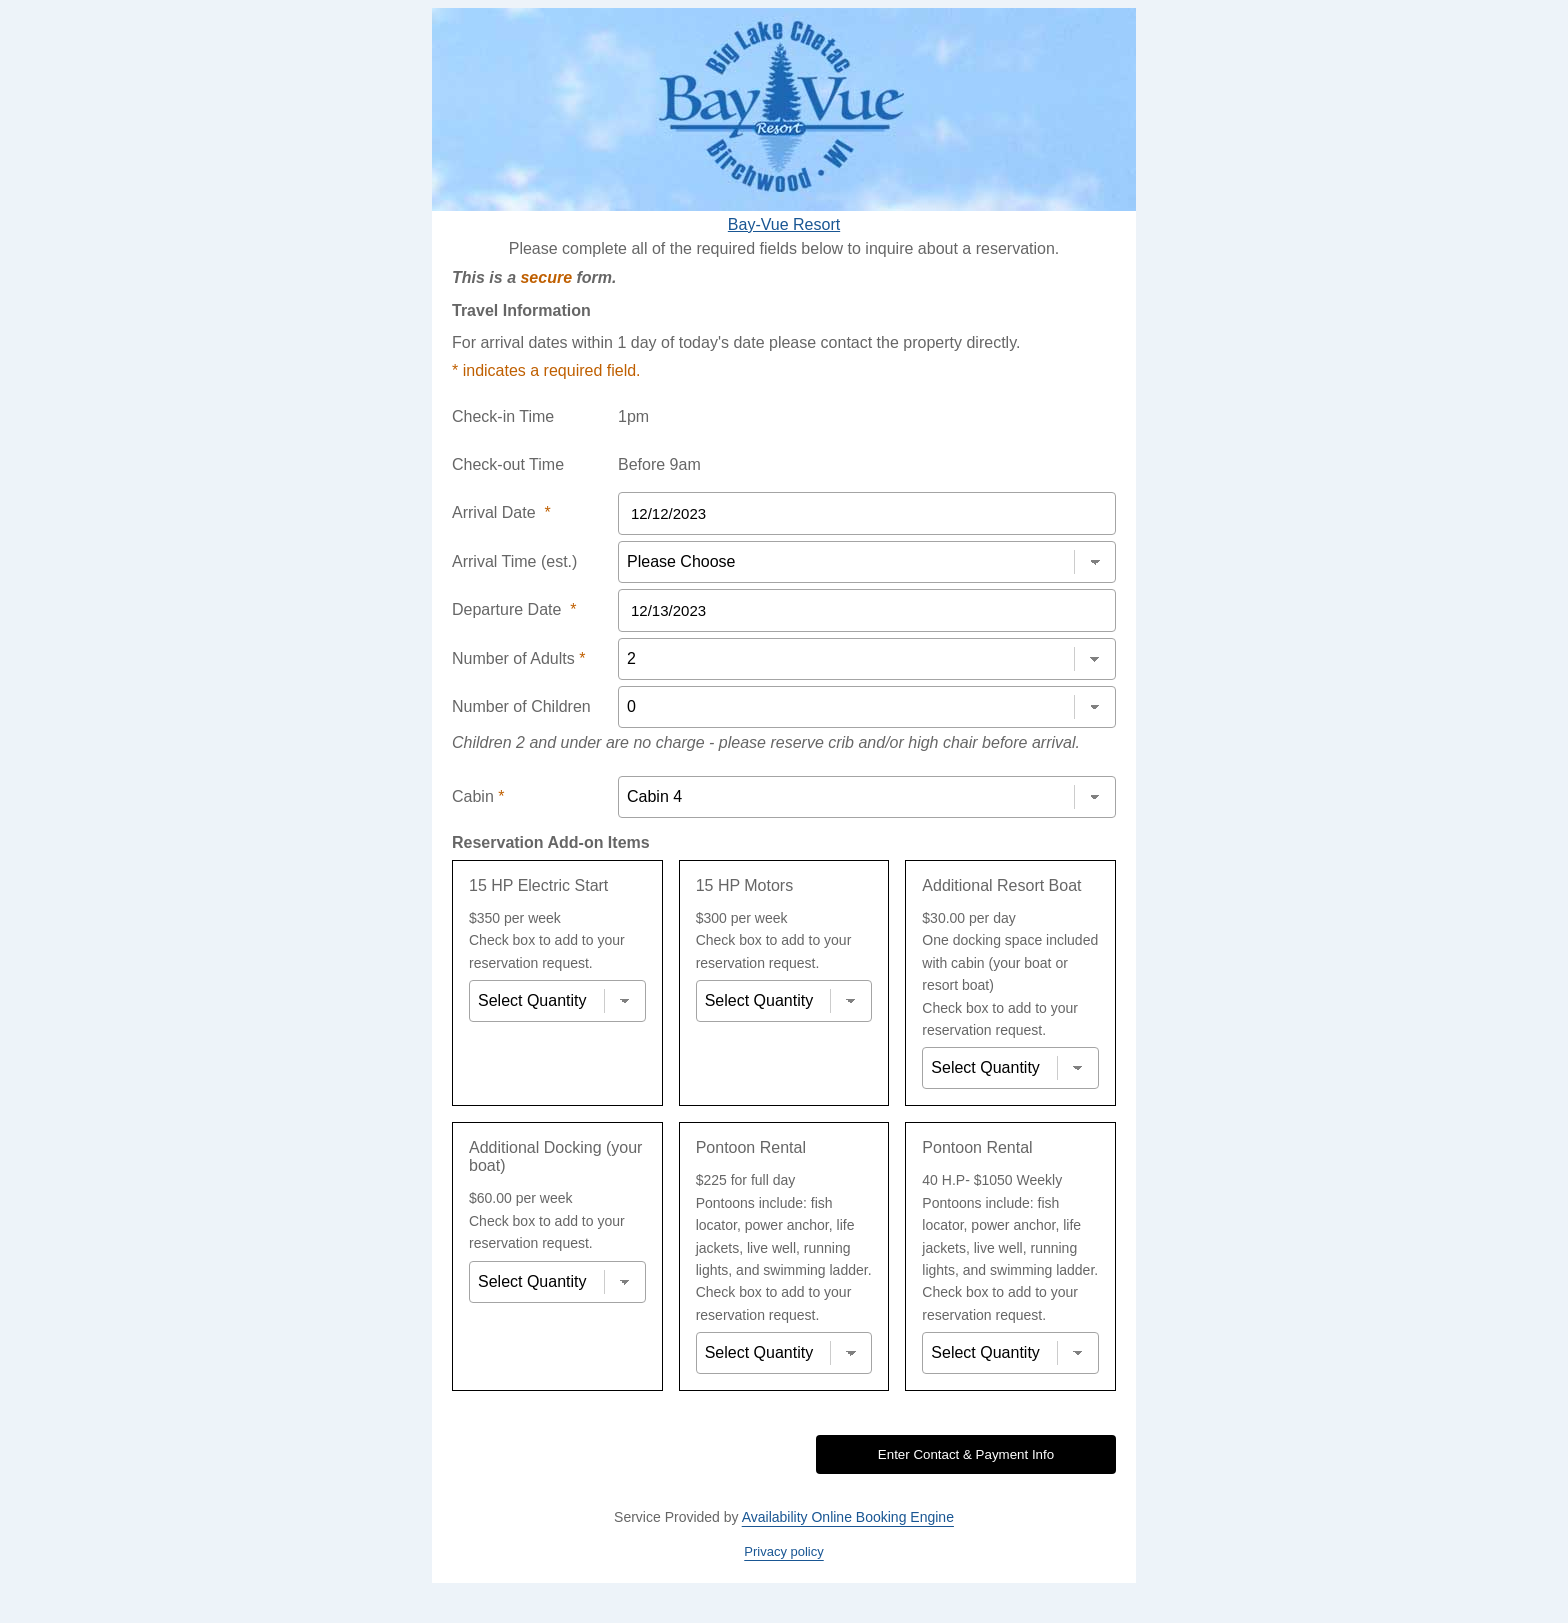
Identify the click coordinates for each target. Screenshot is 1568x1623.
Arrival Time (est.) (514, 561)
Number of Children (521, 706)
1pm (633, 416)
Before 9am (659, 464)
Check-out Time (508, 464)
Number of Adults (518, 658)
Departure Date (514, 609)
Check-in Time (503, 416)
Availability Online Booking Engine (848, 1517)
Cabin (478, 796)
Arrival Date (501, 512)
